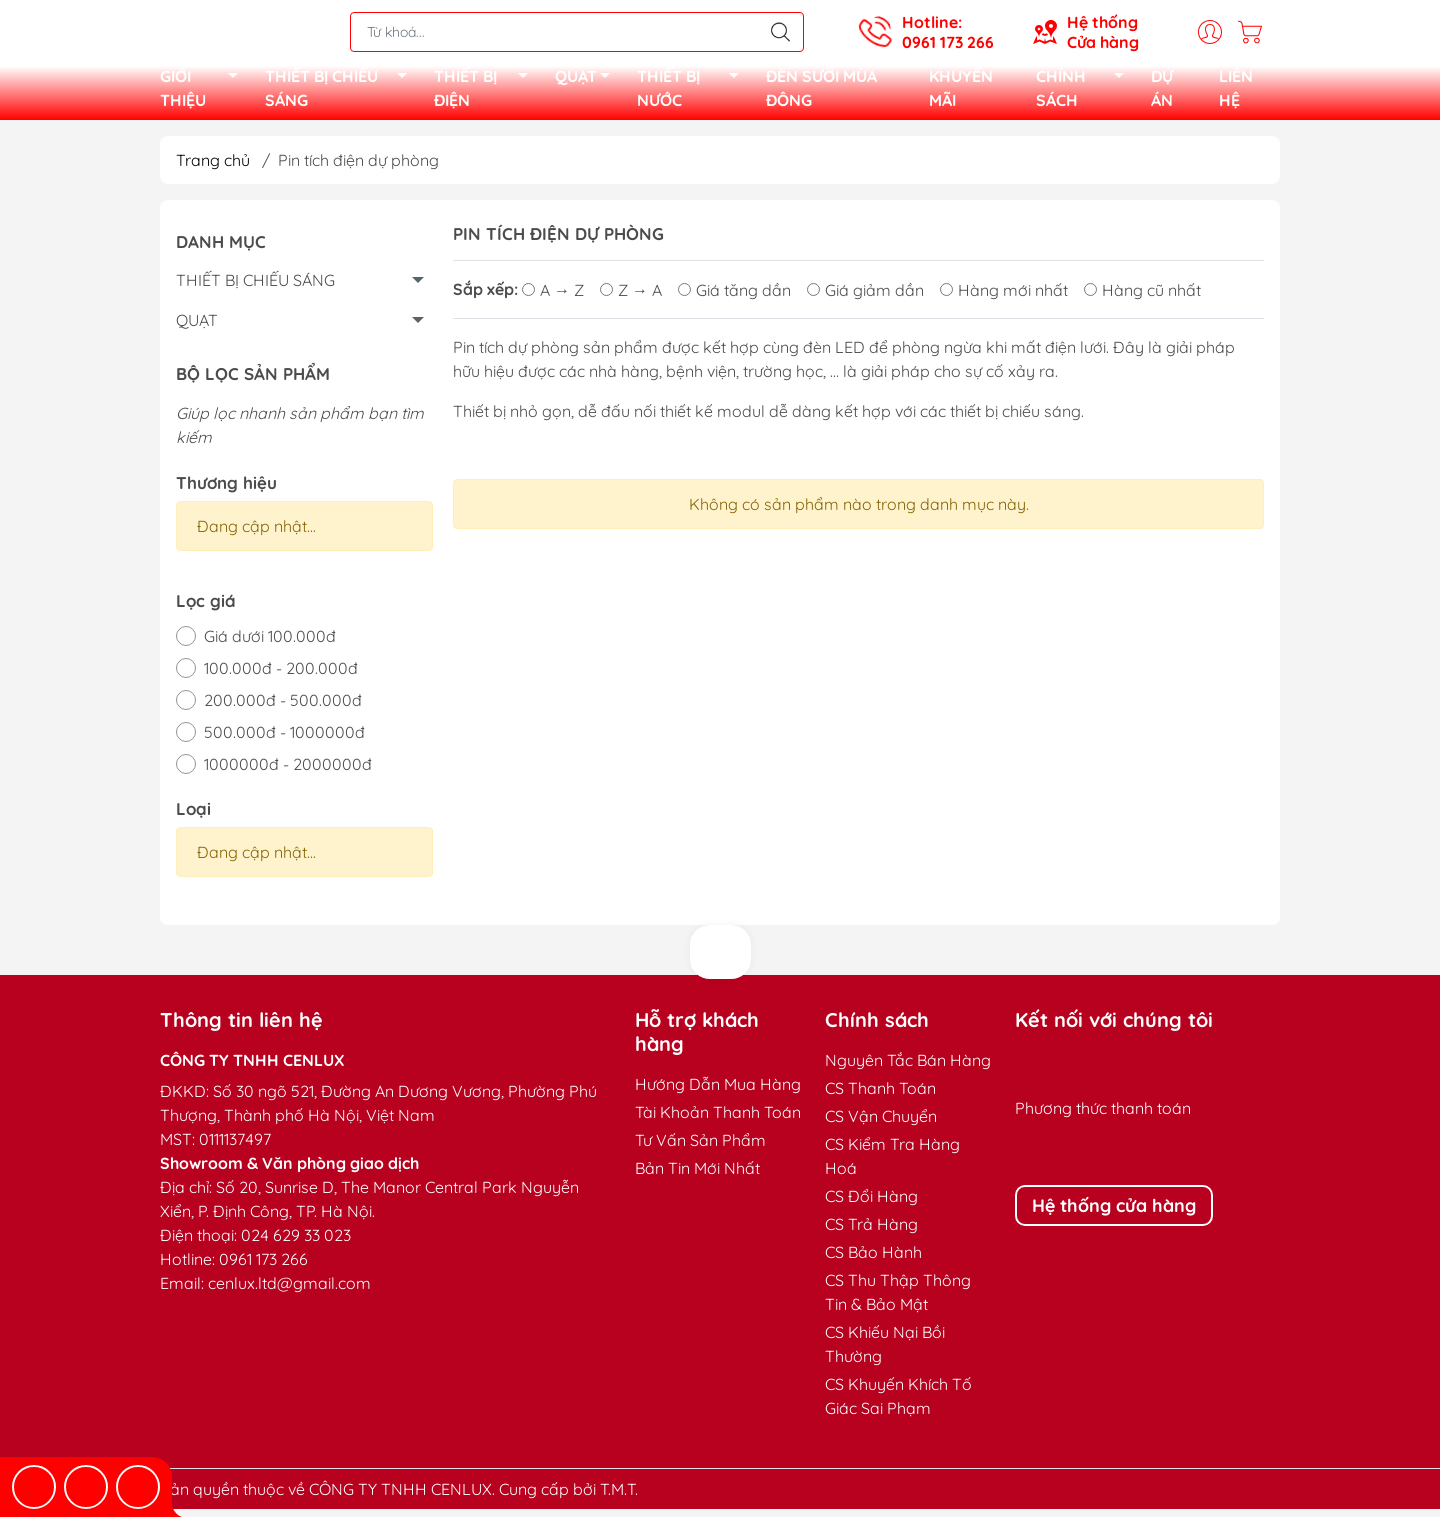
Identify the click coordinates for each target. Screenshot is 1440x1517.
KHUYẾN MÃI (961, 92)
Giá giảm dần (865, 298)
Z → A (631, 298)
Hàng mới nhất (1004, 298)
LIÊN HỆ (1236, 92)
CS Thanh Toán (880, 1096)
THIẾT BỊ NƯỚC (693, 92)
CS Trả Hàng (871, 1232)
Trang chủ (213, 168)
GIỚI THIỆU (204, 92)
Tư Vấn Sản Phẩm (700, 1148)
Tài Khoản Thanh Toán (718, 1120)
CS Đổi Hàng (871, 1204)
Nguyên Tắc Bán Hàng (908, 1068)
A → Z (553, 298)
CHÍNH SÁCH (1085, 92)
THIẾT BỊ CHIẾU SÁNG (341, 92)
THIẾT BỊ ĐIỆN (486, 92)
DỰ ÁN (1162, 92)
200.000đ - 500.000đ (283, 708)
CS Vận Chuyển (881, 1124)
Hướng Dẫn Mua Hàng (718, 1092)
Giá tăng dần (734, 298)
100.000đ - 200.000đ (281, 676)
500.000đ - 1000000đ (284, 740)
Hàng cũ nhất (1142, 298)
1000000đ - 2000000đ (288, 772)
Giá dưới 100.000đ (270, 644)
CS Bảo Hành (873, 1260)
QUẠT (588, 83)
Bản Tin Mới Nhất (697, 1176)
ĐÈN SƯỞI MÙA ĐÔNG (821, 92)
